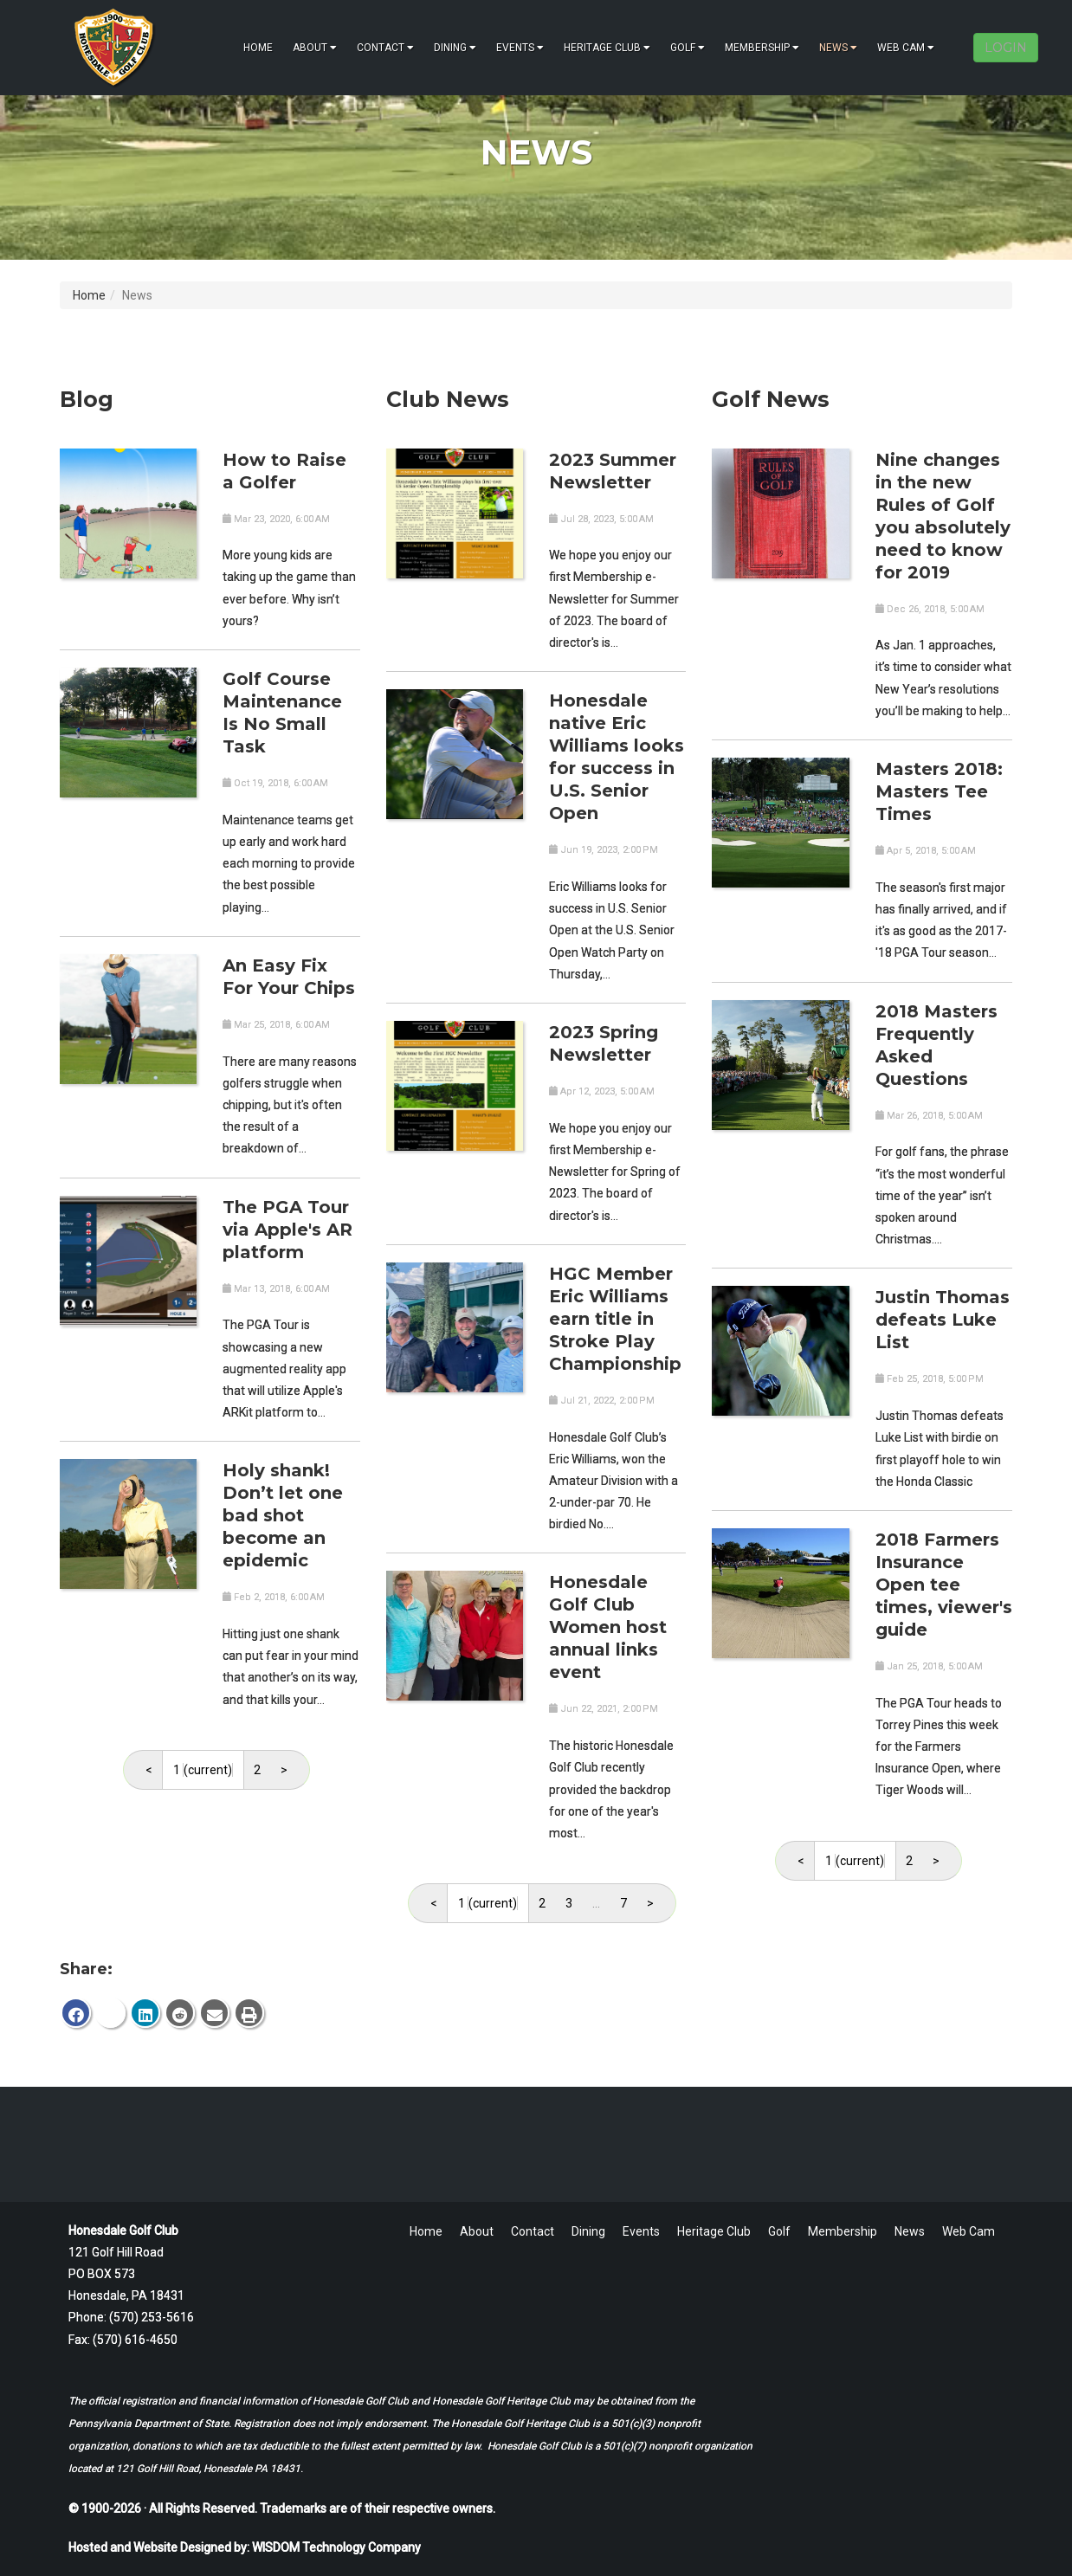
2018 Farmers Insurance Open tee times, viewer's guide (943, 1584)
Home (258, 48)
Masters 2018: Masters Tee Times (939, 791)
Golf (687, 48)
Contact (385, 48)
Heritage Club (607, 48)
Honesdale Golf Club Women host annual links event (608, 1627)
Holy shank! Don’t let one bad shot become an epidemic (283, 1515)
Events (520, 48)
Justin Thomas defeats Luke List (942, 1320)
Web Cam (905, 48)
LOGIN (1006, 47)
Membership (762, 48)
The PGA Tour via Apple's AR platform (287, 1229)
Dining (455, 48)
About (315, 48)
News (838, 48)
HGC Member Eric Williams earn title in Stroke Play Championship (615, 1318)
